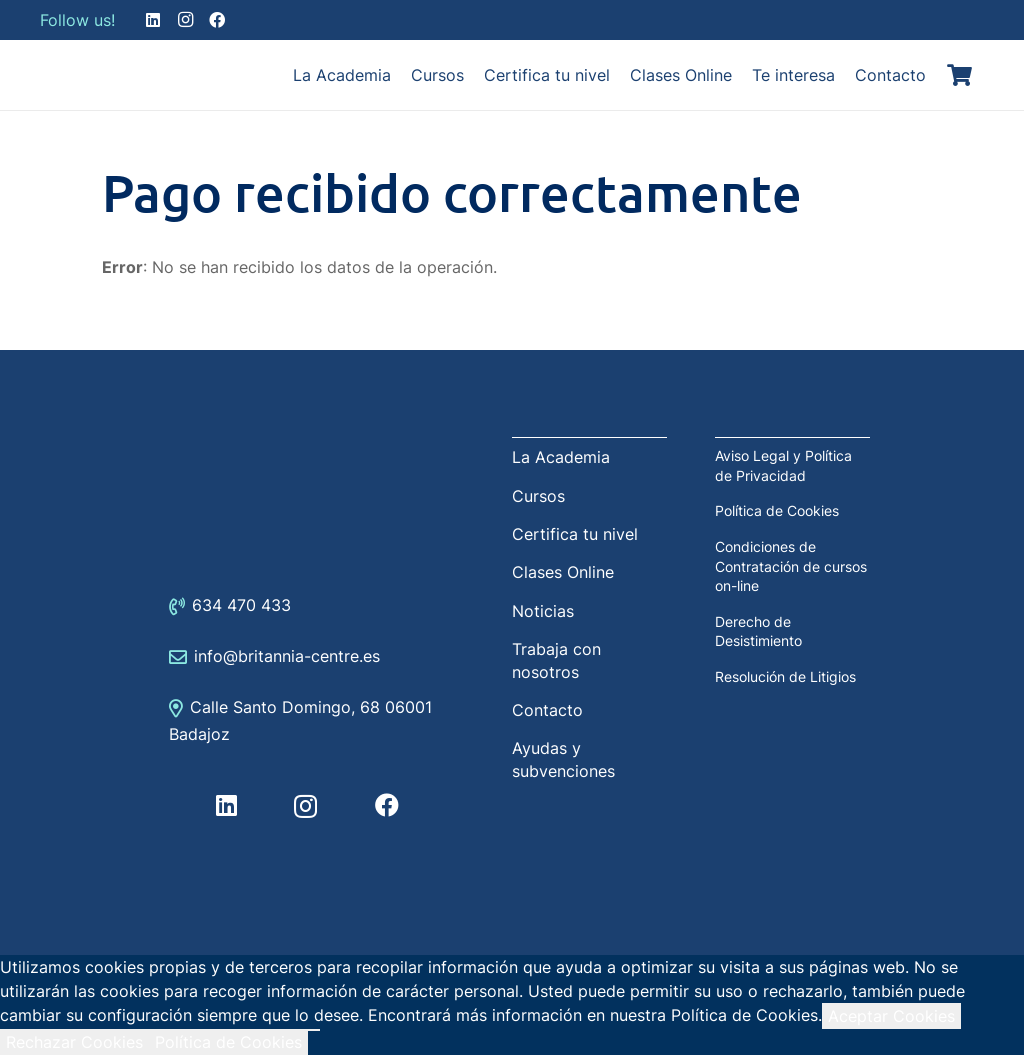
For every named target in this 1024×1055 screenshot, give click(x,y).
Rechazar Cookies (74, 1042)
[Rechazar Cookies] (314, 1030)
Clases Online (563, 572)
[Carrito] (960, 75)
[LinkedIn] (153, 20)
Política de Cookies (777, 510)
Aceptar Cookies (891, 1016)
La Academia (561, 457)
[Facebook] (217, 20)
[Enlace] (90, 75)
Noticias (543, 611)
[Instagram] (185, 20)
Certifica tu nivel (575, 534)
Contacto (547, 710)
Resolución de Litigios (785, 676)
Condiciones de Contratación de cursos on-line (791, 566)
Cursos (538, 496)
